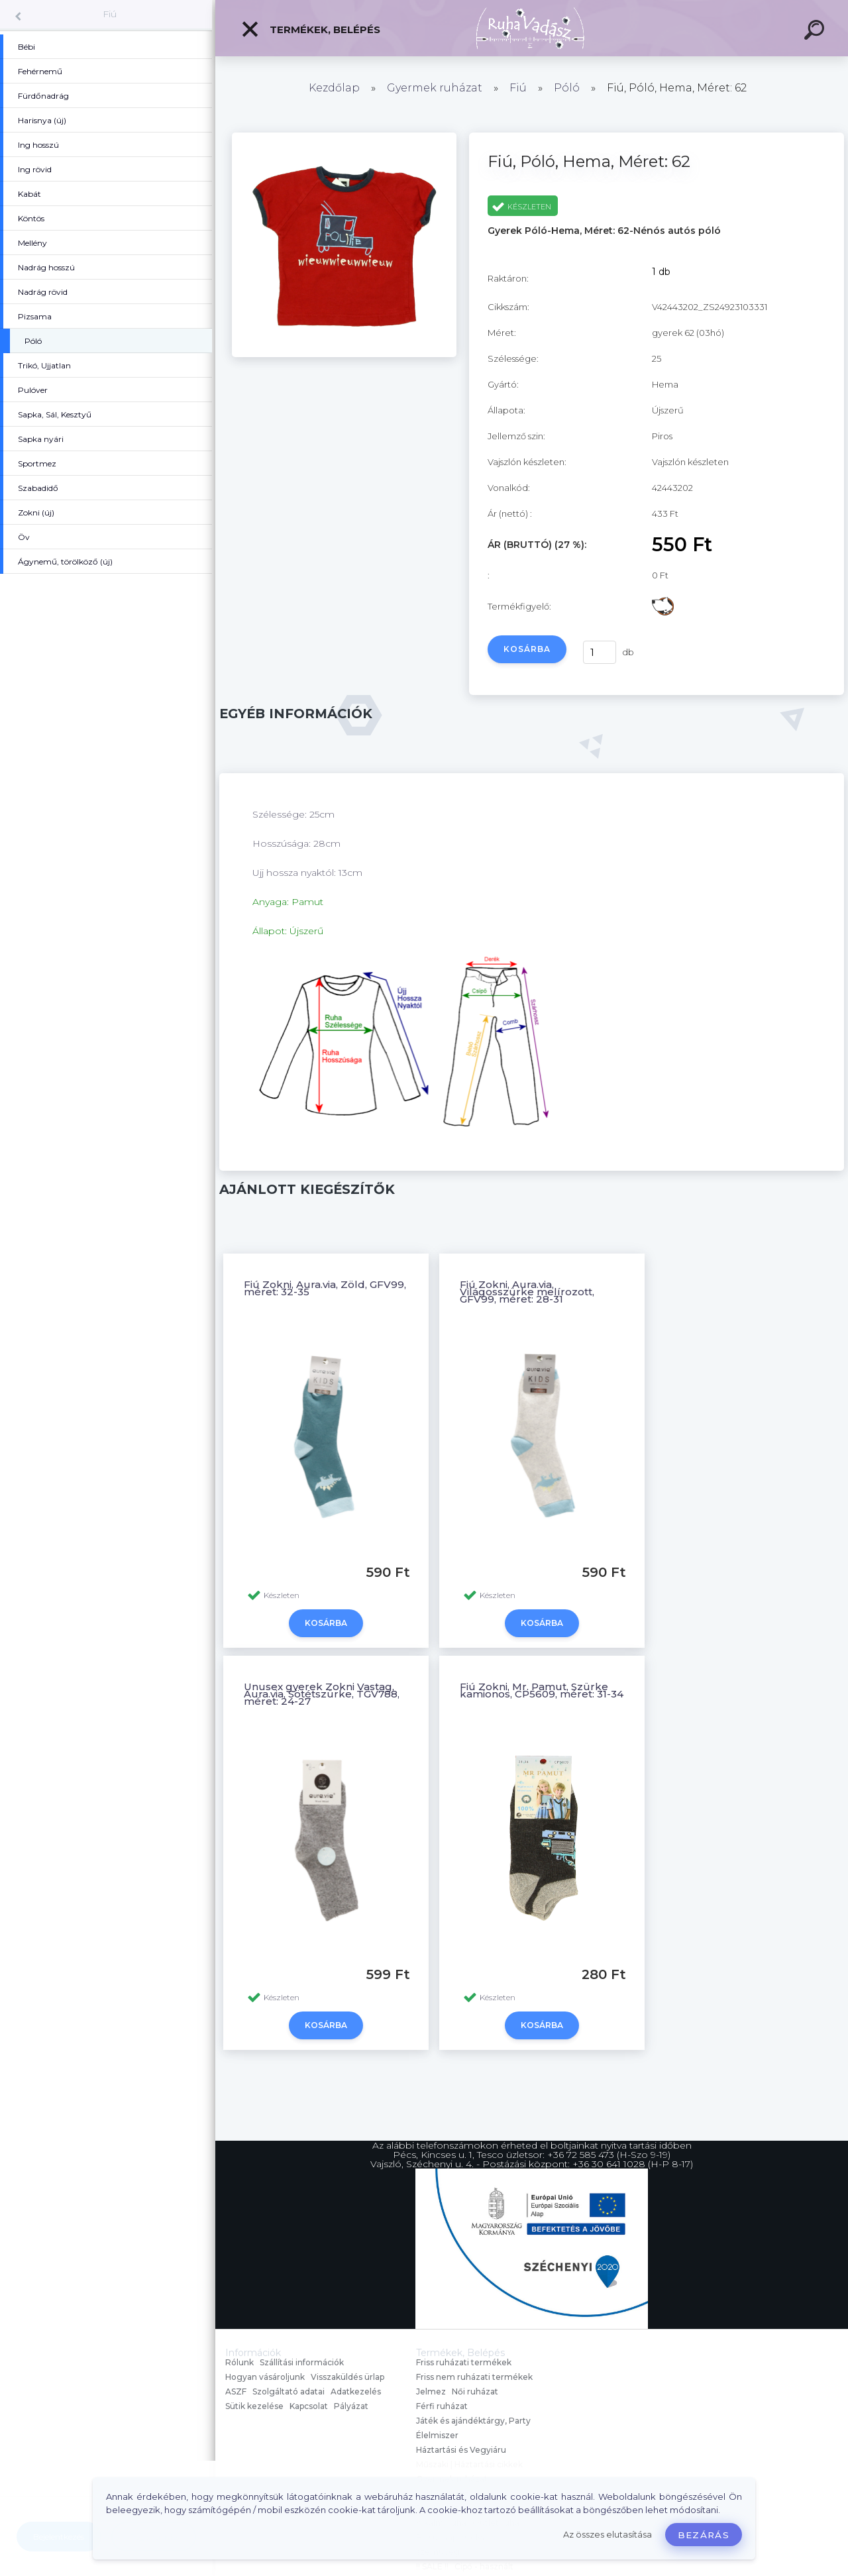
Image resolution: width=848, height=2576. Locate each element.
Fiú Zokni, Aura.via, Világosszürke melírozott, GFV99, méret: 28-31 (527, 1292)
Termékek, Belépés (310, 29)
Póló (567, 87)
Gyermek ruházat (434, 87)
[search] (816, 32)
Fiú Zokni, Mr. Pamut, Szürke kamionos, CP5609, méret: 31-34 (541, 1690)
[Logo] (531, 28)
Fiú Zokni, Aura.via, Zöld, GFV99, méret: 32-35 (325, 1288)
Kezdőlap (334, 87)
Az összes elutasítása (607, 2535)
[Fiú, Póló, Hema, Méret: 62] (344, 354)
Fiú (110, 14)
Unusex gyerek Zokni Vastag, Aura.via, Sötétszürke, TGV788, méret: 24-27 (321, 1694)
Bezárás (703, 2535)
